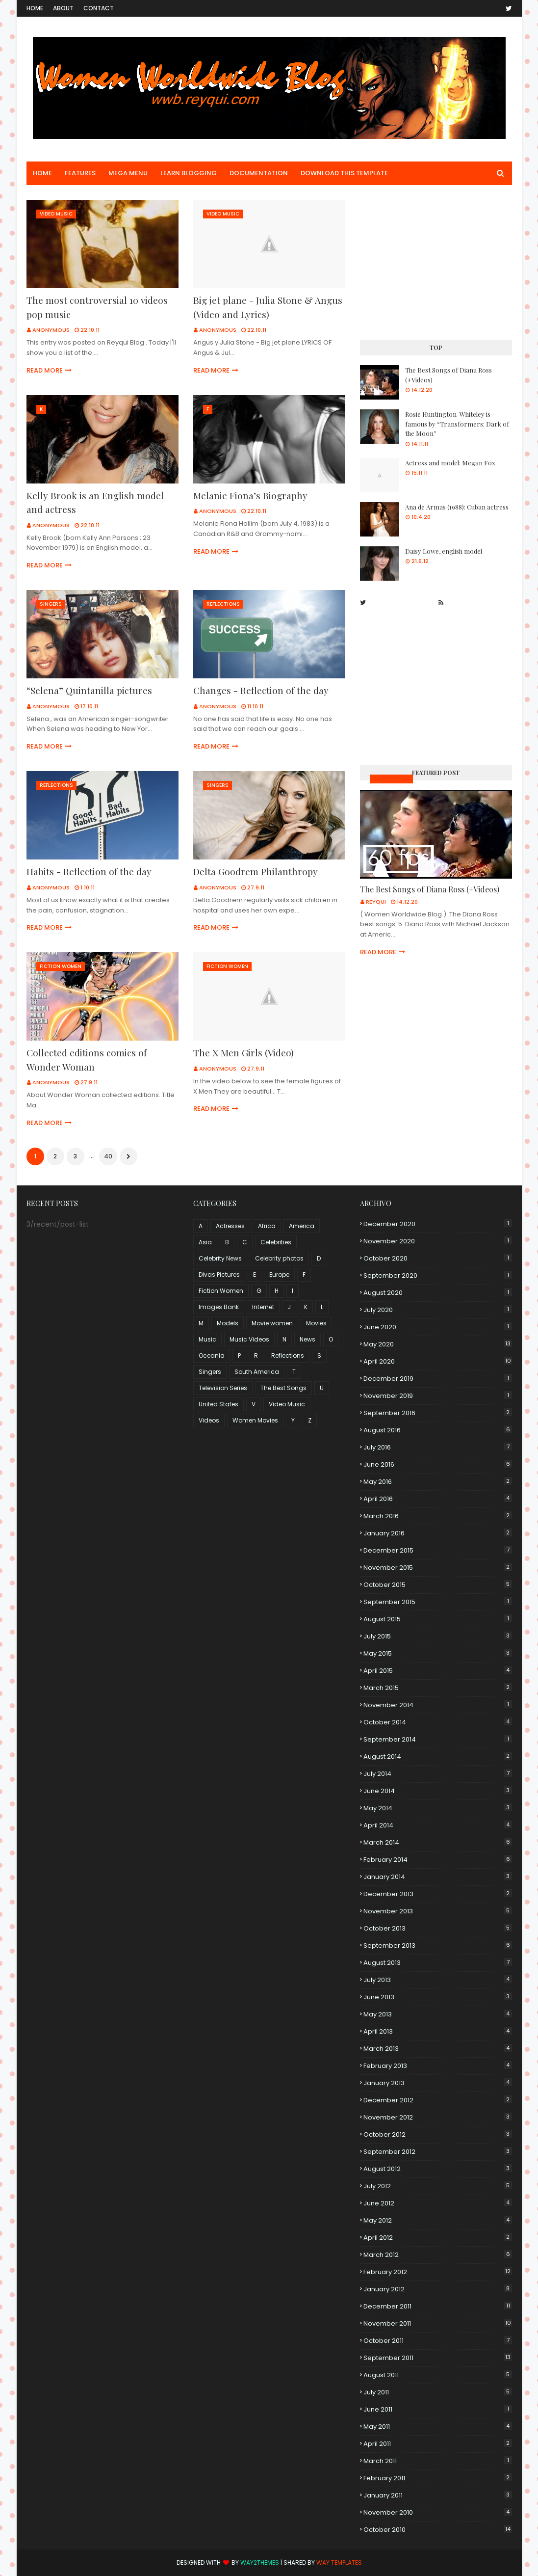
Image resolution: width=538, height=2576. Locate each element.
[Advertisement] (436, 261)
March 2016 (437, 1516)
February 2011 (437, 2478)
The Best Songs (283, 1388)
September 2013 (437, 1945)
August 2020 (437, 1292)
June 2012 (437, 2203)
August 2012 (437, 2169)
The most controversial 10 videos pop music (97, 307)
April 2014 (437, 1825)
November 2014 (437, 1705)
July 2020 (437, 1310)
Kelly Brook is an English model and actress (95, 502)
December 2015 (437, 1550)
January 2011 (437, 2495)
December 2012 (437, 2100)
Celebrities (275, 1242)
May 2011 (437, 2426)
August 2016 (437, 1430)
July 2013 (437, 1980)
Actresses (230, 1226)
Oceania (212, 1355)
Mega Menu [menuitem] (128, 173)
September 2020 (437, 1275)
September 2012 (437, 2151)
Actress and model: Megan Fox (450, 462)
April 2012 (437, 2237)
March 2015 (437, 1687)
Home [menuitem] (42, 173)
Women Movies (255, 1420)
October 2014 (437, 1722)
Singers (210, 1372)
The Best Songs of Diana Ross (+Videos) (448, 375)
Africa (267, 1226)
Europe (279, 1274)
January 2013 (437, 2083)
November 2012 (437, 2117)
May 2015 (437, 1653)
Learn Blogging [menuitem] (188, 173)
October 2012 (437, 2134)
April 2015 (437, 1670)
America (301, 1226)
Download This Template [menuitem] (344, 173)
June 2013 (437, 1997)
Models (227, 1323)
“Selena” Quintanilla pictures (89, 690)
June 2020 (437, 1327)
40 (108, 1156)
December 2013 (437, 1894)
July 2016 (437, 1447)
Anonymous (51, 330)
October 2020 (437, 1258)
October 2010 (437, 2529)
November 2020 (437, 1241)
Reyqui (376, 902)
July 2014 (437, 1773)
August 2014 (437, 1756)
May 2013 (437, 2014)
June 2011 (437, 2409)
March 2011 (437, 2461)
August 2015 (437, 1619)
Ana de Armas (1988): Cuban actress (457, 507)
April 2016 (437, 1498)
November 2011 (437, 2323)
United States (218, 1404)
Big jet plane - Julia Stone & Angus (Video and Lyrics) (267, 307)
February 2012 (437, 2272)
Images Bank (219, 1307)
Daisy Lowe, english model (443, 551)
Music (207, 1339)
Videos (209, 1420)
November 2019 (437, 1395)
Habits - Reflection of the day (89, 871)
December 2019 (437, 1378)
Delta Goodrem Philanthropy (255, 871)
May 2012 (437, 2220)
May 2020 (437, 1344)
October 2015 (437, 1584)
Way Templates (339, 2562)
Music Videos (391, 778)
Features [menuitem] (80, 173)
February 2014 (437, 1859)
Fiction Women (221, 1291)
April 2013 (437, 2031)
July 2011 (437, 2392)
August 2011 (437, 2375)
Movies (316, 1323)
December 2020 (437, 1224)
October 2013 (437, 1928)
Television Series (223, 1388)
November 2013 (437, 1911)
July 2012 (437, 2186)
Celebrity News (220, 1258)
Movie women (272, 1323)
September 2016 (437, 1413)
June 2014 (437, 1791)
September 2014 (437, 1739)
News (307, 1339)
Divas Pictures (219, 1274)
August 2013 (437, 1962)
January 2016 (437, 1533)
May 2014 (437, 1808)
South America (256, 1372)
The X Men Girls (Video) (243, 1052)
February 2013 (437, 2065)
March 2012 (437, 2254)
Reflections (287, 1355)
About (63, 8)
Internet (263, 1307)
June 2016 (437, 1464)
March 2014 (437, 1842)
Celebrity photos (279, 1258)
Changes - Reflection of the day (261, 690)
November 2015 (437, 1567)
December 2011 (437, 2306)
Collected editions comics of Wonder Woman (86, 1059)
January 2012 (437, 2289)
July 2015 (437, 1636)
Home (34, 8)
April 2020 (437, 1361)
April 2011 (437, 2443)
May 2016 (437, 1481)
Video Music (287, 1404)
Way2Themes (259, 2562)
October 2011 (437, 2340)
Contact (98, 8)
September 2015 (437, 1602)
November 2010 (437, 2512)
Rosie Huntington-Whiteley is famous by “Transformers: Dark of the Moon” (457, 423)
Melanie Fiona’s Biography (250, 495)
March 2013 (437, 2048)
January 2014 (437, 1876)
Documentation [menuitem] (259, 173)
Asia (205, 1242)
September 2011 (437, 2357)
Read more (44, 370)
